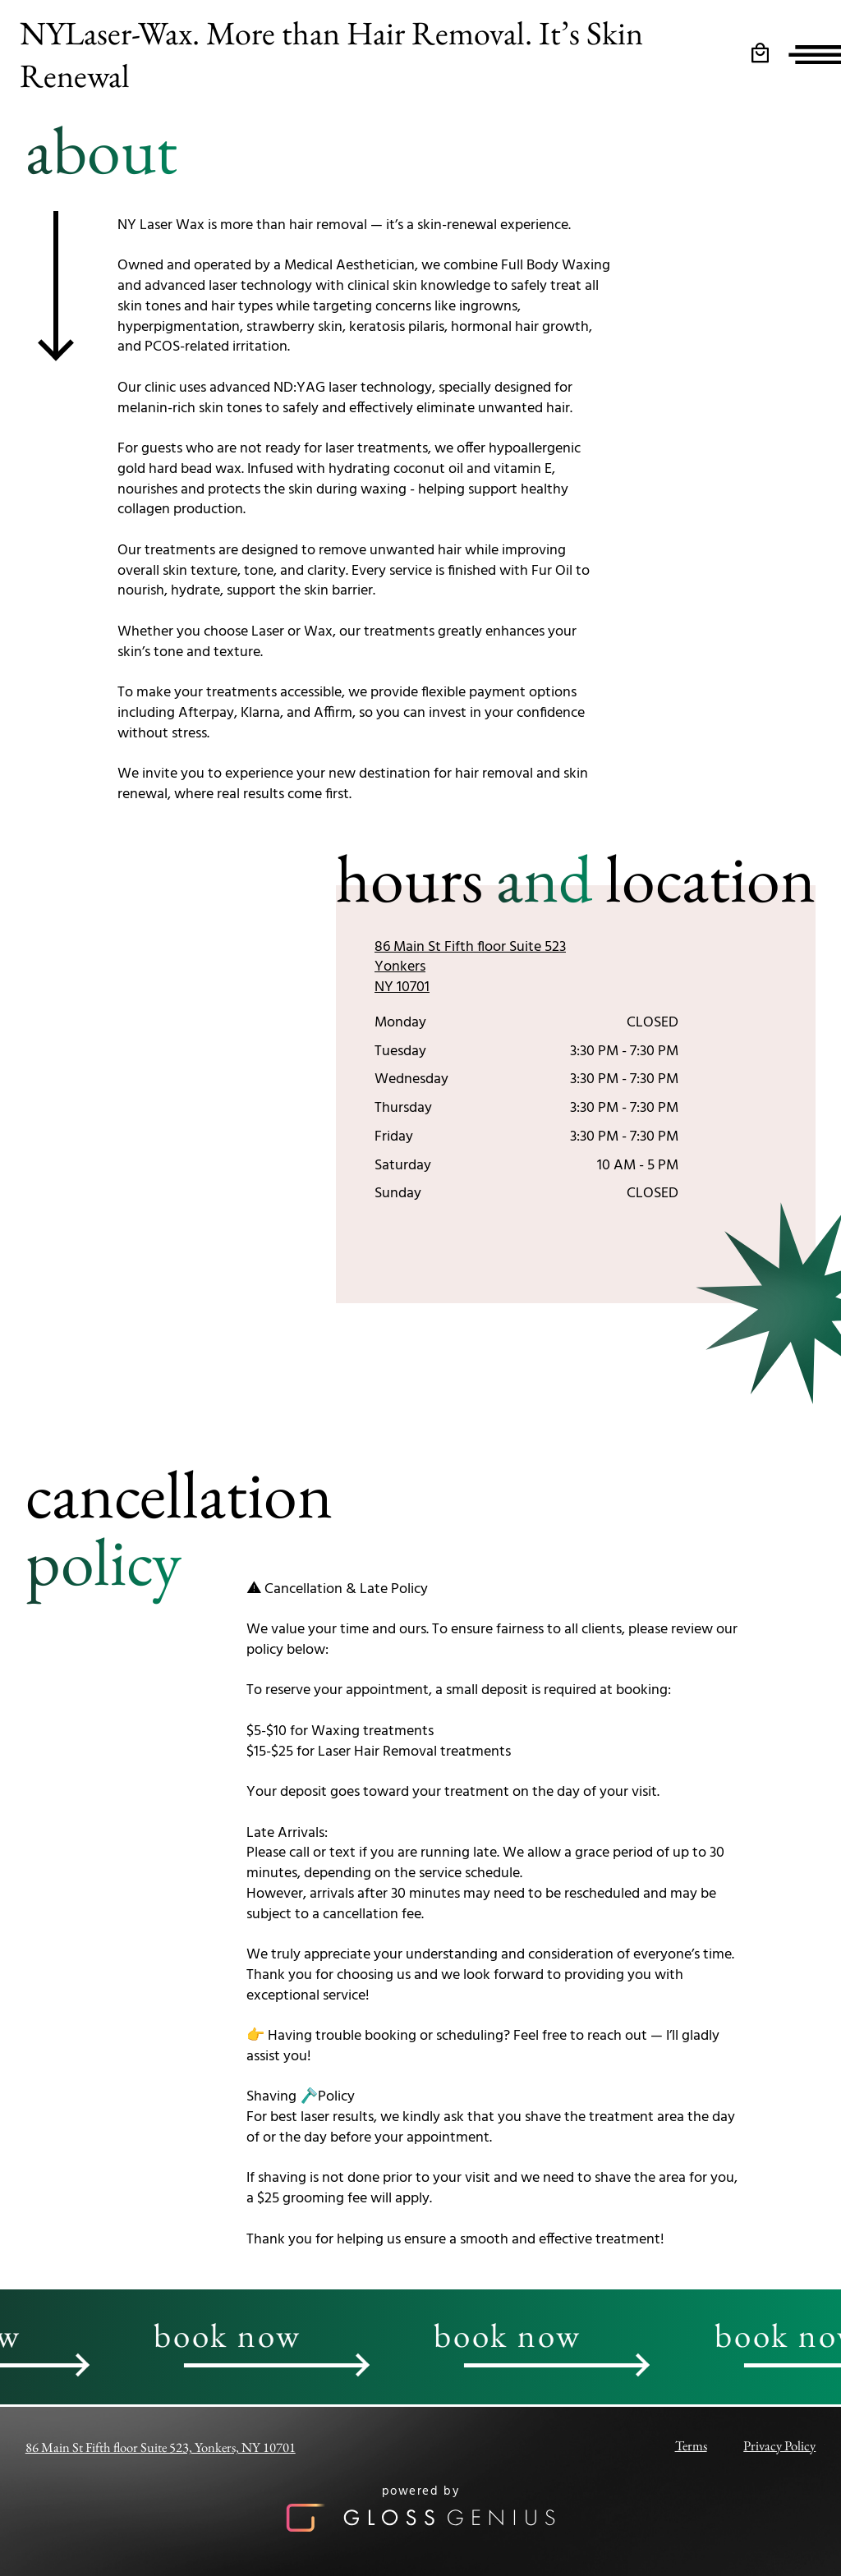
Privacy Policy (779, 2445)
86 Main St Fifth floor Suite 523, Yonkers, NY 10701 (160, 2447)
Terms (691, 2445)
